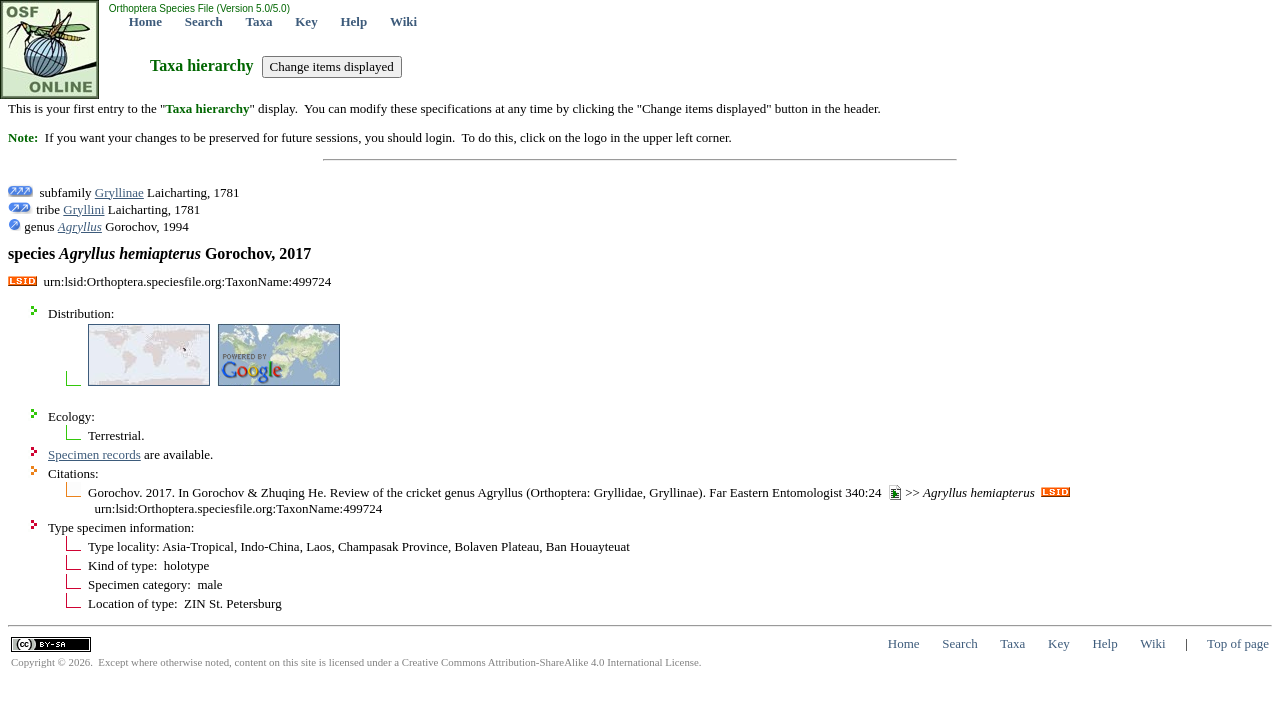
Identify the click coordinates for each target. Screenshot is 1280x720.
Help (353, 21)
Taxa (259, 21)
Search (204, 21)
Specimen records (94, 454)
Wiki (403, 21)
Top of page (1238, 643)
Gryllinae (119, 192)
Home (145, 21)
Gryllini (83, 209)
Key (306, 21)
